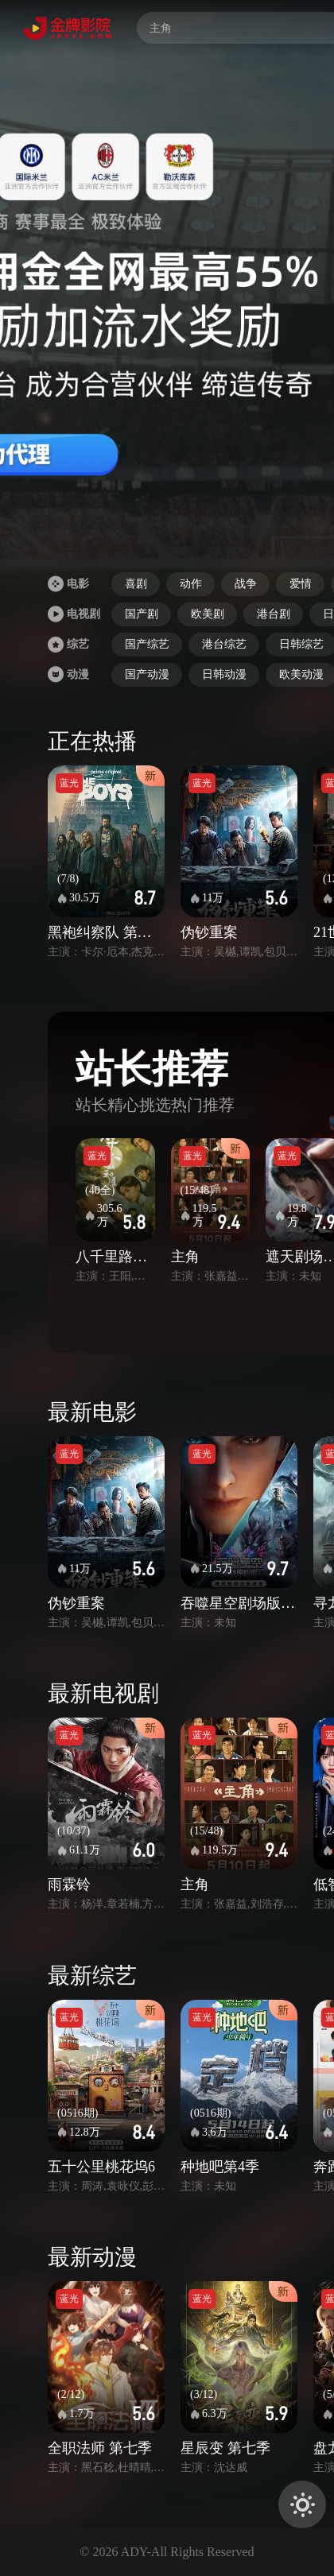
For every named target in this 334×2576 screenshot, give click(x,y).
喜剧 (136, 584)
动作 (191, 584)
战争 (246, 584)
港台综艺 (224, 644)
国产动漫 (147, 674)
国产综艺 (147, 644)
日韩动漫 (224, 674)
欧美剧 (207, 614)
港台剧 (273, 614)
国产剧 (141, 614)
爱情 (300, 584)
